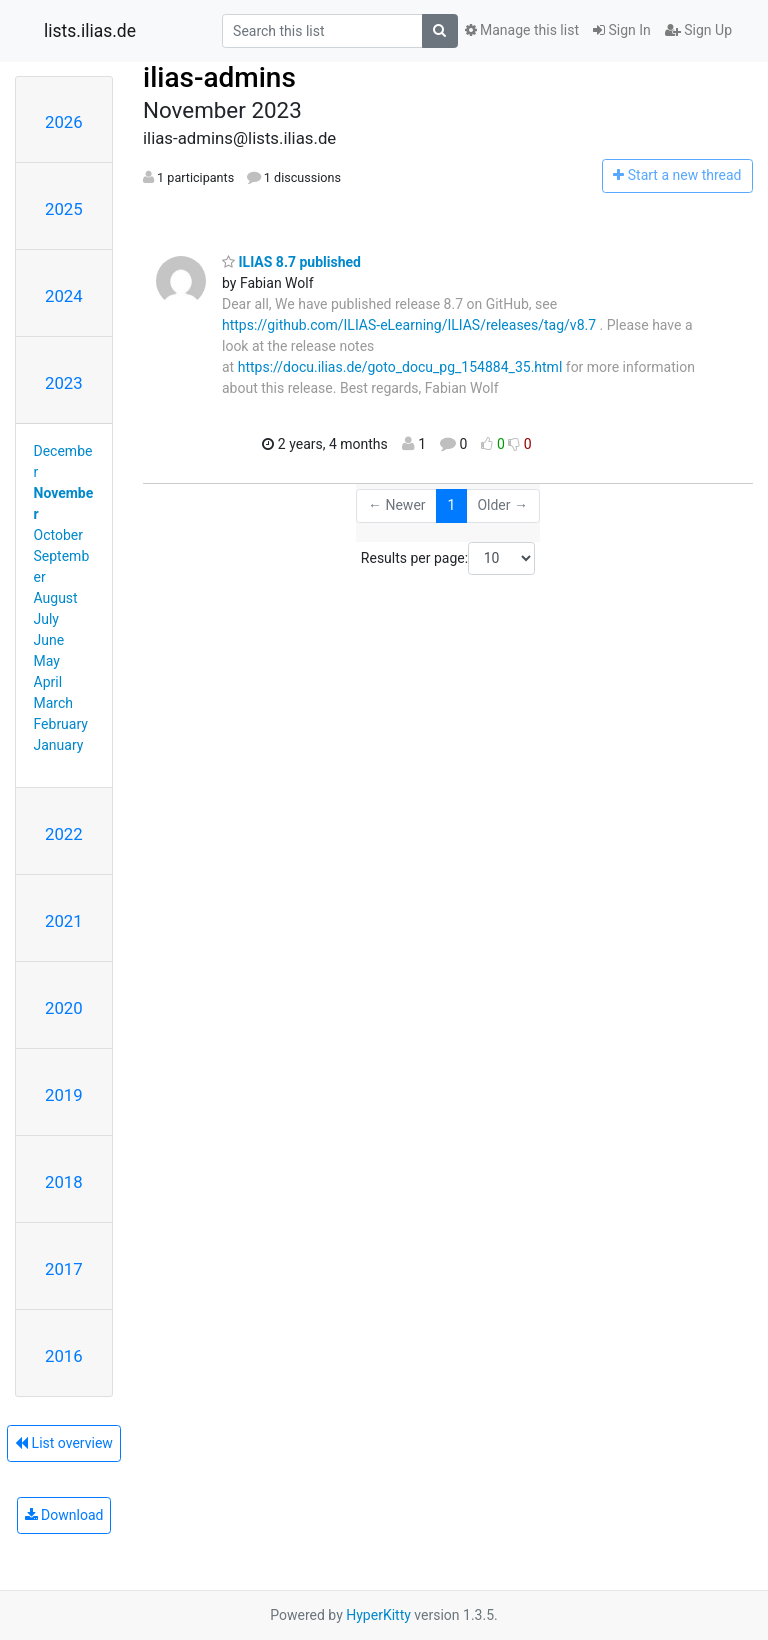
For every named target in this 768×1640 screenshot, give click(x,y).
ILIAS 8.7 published (291, 262)
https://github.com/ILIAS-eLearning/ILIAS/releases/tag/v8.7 (409, 325)
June (49, 640)
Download (64, 1515)
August (56, 598)
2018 (64, 1182)
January (59, 745)
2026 (64, 122)
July (46, 619)
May (47, 661)
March (54, 703)
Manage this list (522, 30)
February (61, 724)
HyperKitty (378, 1615)
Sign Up (698, 30)
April (48, 682)
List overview (64, 1443)
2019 (64, 1095)
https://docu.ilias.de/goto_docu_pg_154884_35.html (400, 367)
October (58, 535)
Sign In (622, 30)
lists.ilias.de (90, 31)
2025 (64, 209)
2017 (64, 1269)
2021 (64, 921)
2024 (64, 296)
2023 (64, 383)
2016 (64, 1356)
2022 (64, 834)
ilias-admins (219, 77)
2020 (64, 1008)
